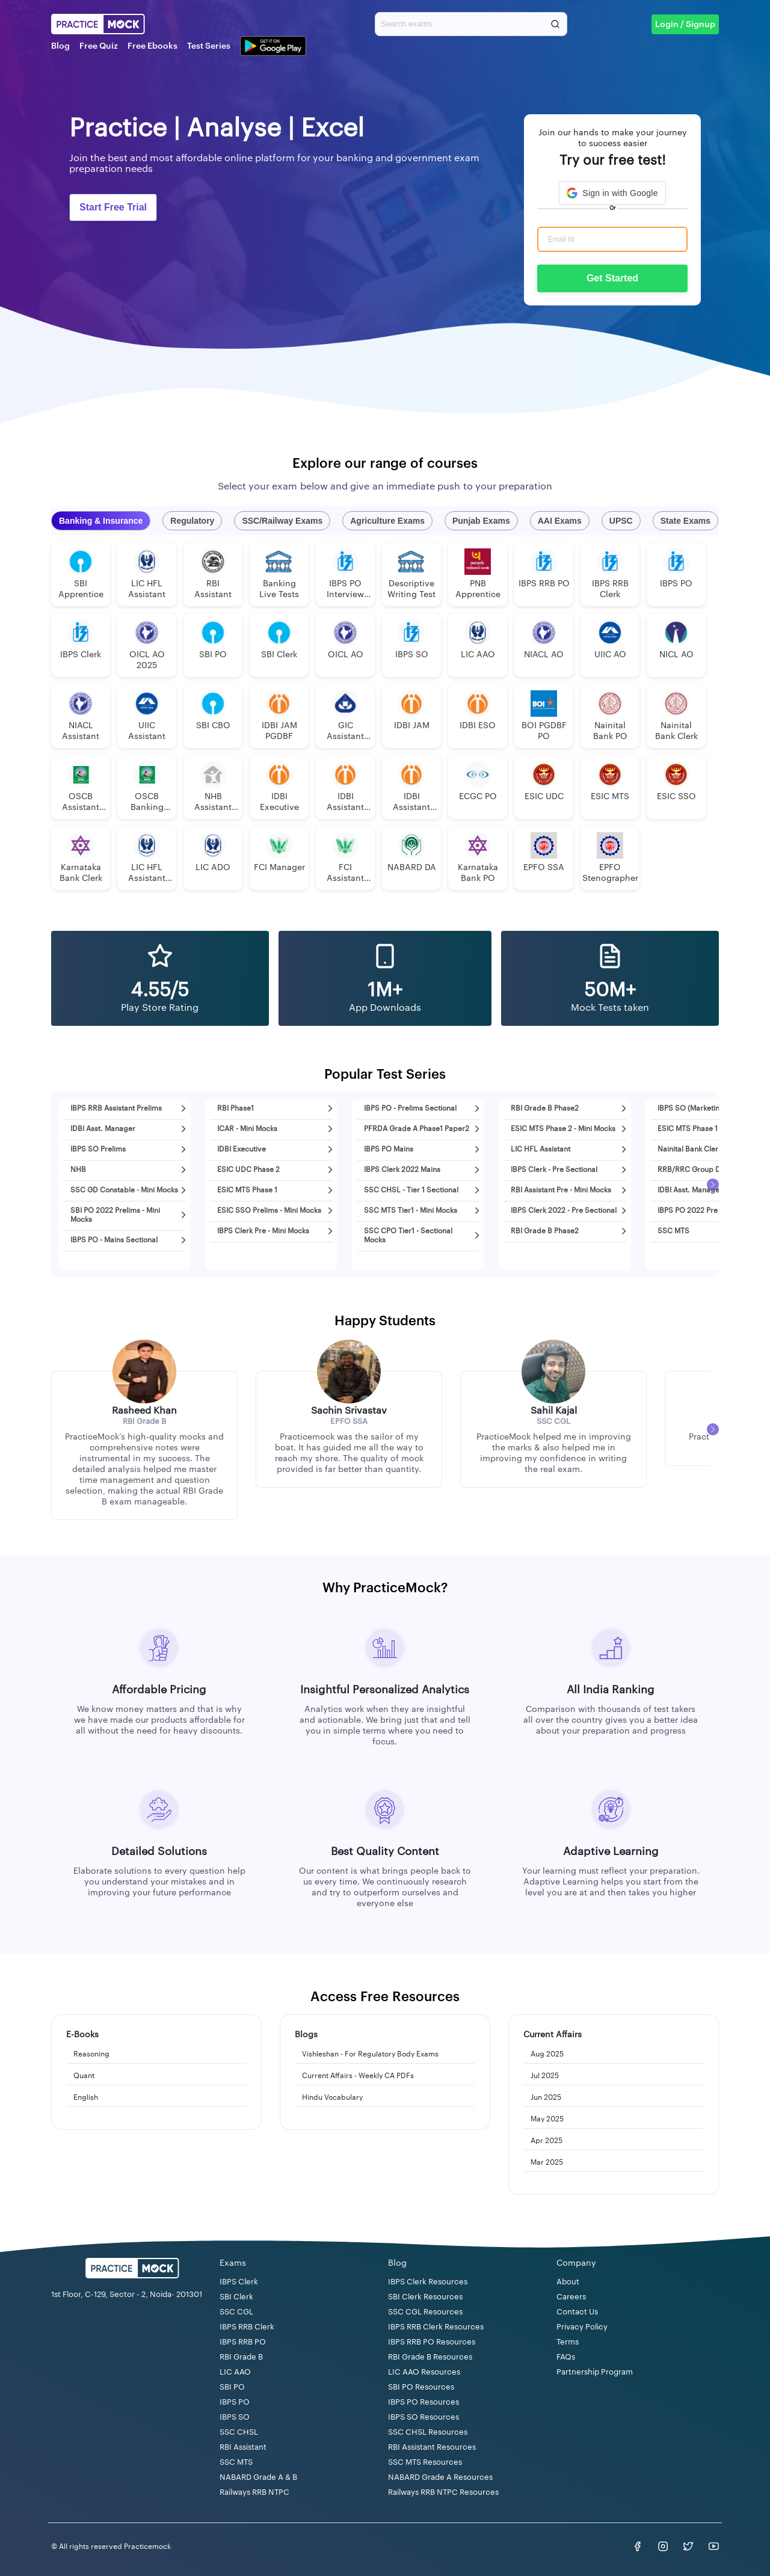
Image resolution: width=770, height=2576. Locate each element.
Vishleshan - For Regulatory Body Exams (370, 2054)
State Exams (685, 521)
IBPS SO (235, 2417)
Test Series (208, 46)
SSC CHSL (239, 2432)
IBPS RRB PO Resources (431, 2342)
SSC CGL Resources (425, 2312)
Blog (60, 46)
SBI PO (232, 2387)
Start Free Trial (113, 207)
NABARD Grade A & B (258, 2477)
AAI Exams (560, 521)
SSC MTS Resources (425, 2462)
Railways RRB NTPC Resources (443, 2492)
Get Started (612, 278)
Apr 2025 (546, 2140)
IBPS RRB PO (243, 2342)
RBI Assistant (243, 2447)
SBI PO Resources (421, 2387)
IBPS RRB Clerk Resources (436, 2327)
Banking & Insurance (101, 521)
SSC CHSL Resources (427, 2432)
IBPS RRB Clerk (247, 2327)
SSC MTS (236, 2462)
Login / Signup (685, 24)
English (85, 2097)
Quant (83, 2075)
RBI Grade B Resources (430, 2357)
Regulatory (192, 521)
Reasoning (91, 2054)
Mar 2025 (547, 2162)
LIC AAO (235, 2372)
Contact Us (577, 2312)
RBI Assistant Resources (432, 2447)
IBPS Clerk (239, 2282)
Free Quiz (98, 46)
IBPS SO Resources (423, 2417)
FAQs (565, 2357)
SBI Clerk (236, 2297)
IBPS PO (235, 2402)
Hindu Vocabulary (332, 2097)
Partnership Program (594, 2372)
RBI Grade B (241, 2357)
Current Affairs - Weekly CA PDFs (358, 2075)
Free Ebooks (152, 46)
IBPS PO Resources (423, 2402)
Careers (571, 2297)
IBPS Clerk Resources (427, 2282)
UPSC (621, 521)
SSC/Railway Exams (282, 521)
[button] (612, 193)
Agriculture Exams (387, 521)
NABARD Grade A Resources (440, 2477)
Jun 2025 (546, 2097)
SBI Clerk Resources (425, 2297)
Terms (567, 2342)
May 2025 (547, 2119)
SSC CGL (236, 2312)
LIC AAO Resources (424, 2372)
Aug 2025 (547, 2054)
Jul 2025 (545, 2075)
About (567, 2282)
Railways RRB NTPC (254, 2492)
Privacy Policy (582, 2327)
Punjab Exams (481, 521)
